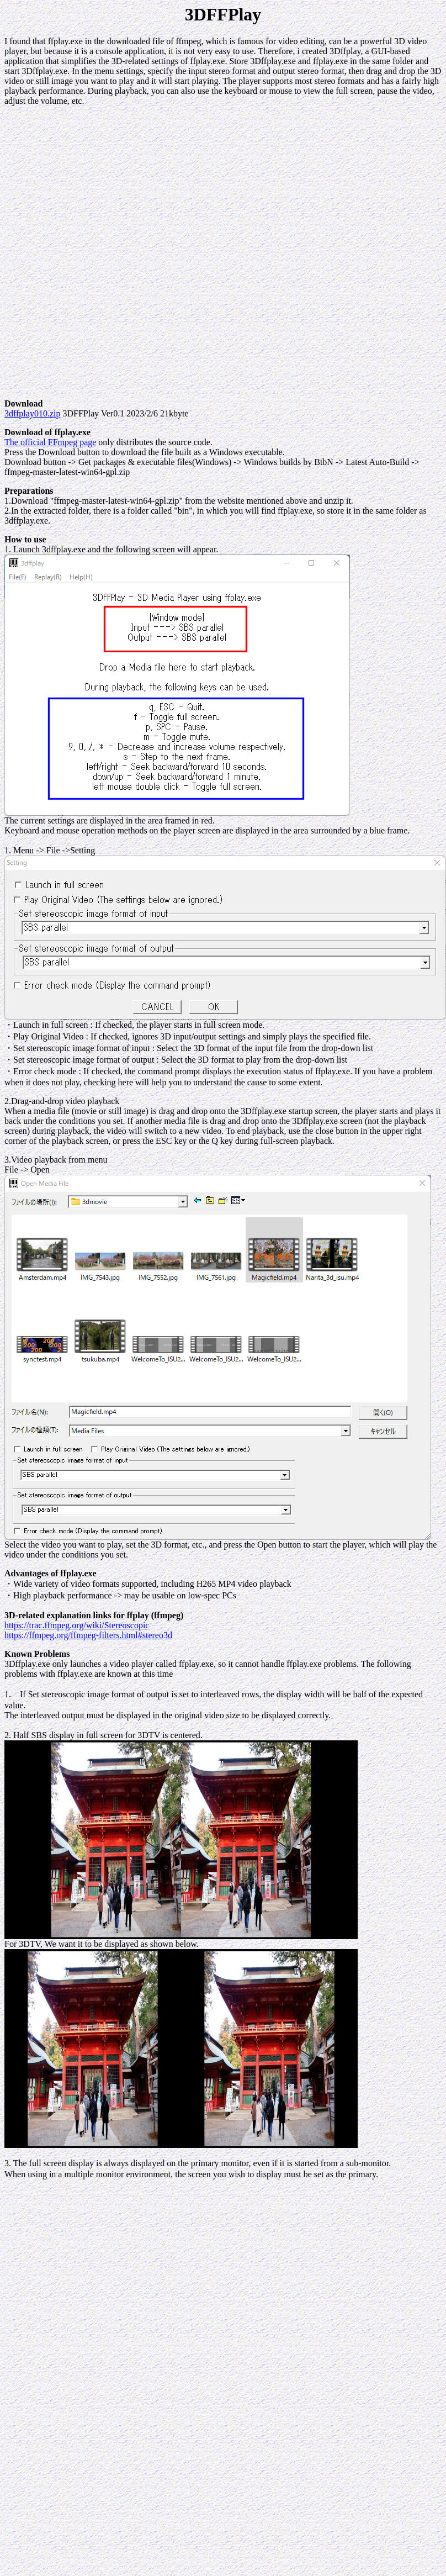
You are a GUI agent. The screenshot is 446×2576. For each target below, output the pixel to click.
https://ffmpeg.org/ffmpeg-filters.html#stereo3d (88, 1635)
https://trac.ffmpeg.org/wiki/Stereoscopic (76, 1625)
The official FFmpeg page (50, 442)
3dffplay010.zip (32, 413)
